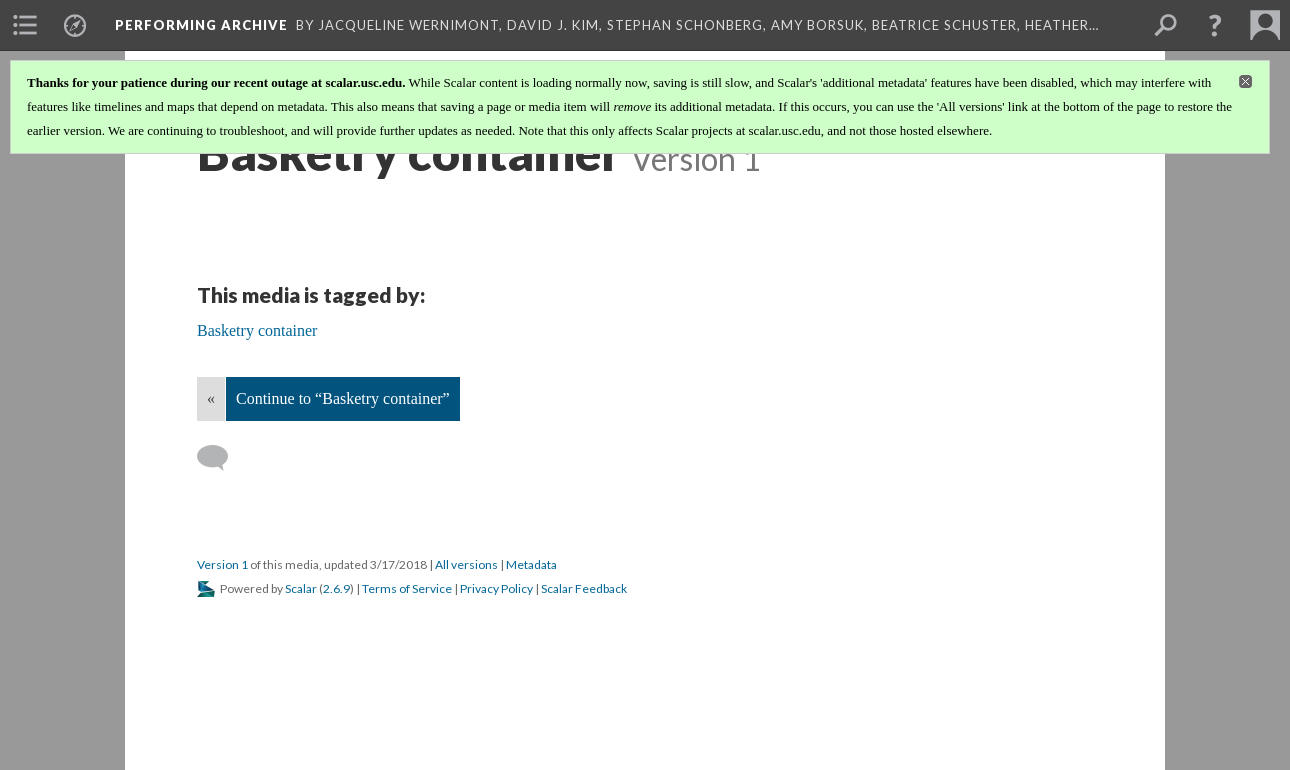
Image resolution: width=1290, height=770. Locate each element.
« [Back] (211, 398)
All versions (466, 564)
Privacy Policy (496, 588)
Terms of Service (407, 588)
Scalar (301, 588)
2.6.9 (336, 588)
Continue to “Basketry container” (343, 398)
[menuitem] (25, 25)
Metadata (531, 564)
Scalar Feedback (584, 588)
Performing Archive (201, 25)
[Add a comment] (221, 458)
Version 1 (222, 564)
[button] (1215, 25)
